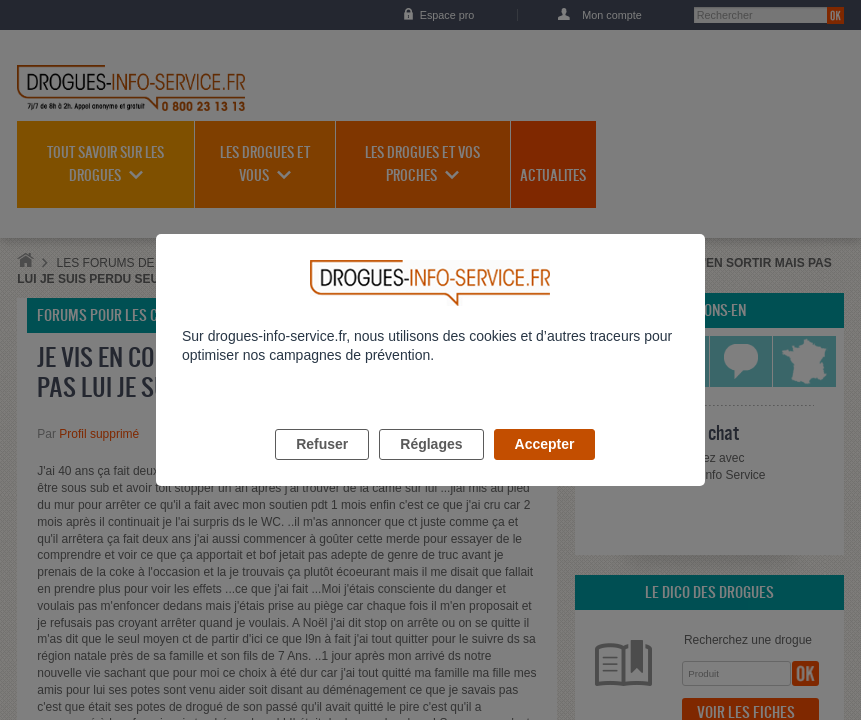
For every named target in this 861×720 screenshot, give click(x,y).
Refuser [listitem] (322, 467)
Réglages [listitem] (431, 467)
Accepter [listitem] (545, 467)
